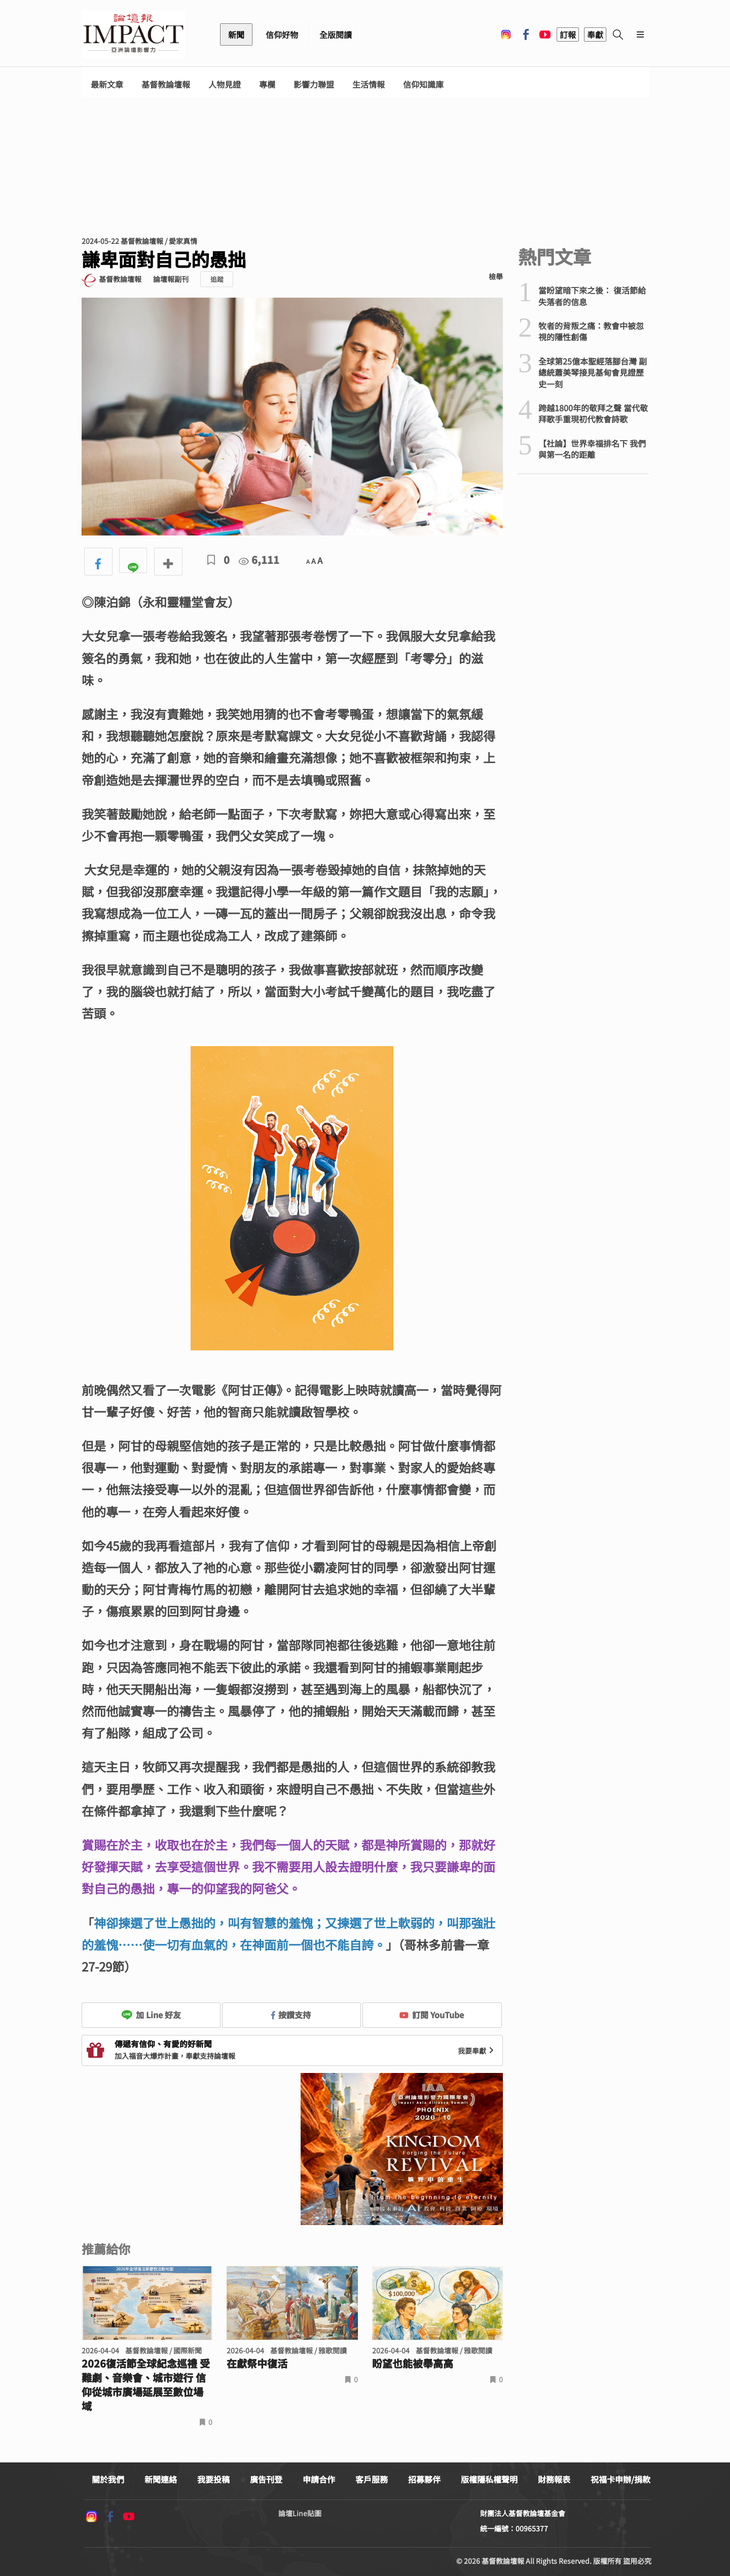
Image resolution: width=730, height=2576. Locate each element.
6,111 (259, 559)
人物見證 (224, 84)
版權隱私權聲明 (489, 2479)
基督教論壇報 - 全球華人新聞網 (133, 34)
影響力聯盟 (314, 84)
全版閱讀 (335, 34)
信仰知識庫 (423, 84)
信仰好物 (282, 34)
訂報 (568, 34)
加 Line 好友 (151, 2015)
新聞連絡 (160, 2479)
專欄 (267, 84)
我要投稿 (213, 2479)
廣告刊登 (266, 2479)
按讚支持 (291, 2015)
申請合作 (319, 2479)
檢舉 (496, 276)
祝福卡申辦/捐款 (620, 2479)
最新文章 (107, 84)
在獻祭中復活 (257, 2363)
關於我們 (108, 2479)
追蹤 (217, 279)
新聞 (236, 34)
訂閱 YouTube (431, 2015)
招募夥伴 (424, 2479)
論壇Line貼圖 (299, 2513)
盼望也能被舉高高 (412, 2363)
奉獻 (595, 34)
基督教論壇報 (165, 84)
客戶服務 (371, 2479)
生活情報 (368, 84)
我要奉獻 (477, 2051)
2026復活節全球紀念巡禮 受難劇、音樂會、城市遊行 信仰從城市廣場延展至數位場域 (146, 2384)
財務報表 (554, 2479)
